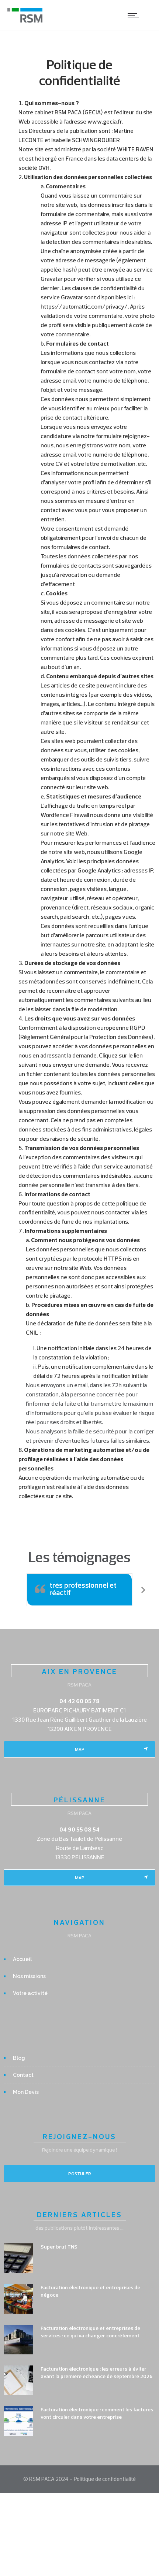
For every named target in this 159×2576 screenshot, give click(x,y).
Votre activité (30, 1993)
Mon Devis (26, 2092)
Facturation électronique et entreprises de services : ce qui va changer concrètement (90, 2331)
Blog (19, 2058)
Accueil (22, 1959)
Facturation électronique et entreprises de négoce (90, 2291)
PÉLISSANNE (79, 1799)
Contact (23, 2075)
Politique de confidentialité (105, 2478)
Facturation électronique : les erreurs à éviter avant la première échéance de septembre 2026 (96, 2372)
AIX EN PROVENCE (79, 1671)
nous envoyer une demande (74, 1064)
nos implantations (105, 1221)
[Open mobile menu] (135, 15)
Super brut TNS (59, 2246)
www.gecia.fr (104, 121)
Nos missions (29, 1976)
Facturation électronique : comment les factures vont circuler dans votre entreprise (97, 2413)
